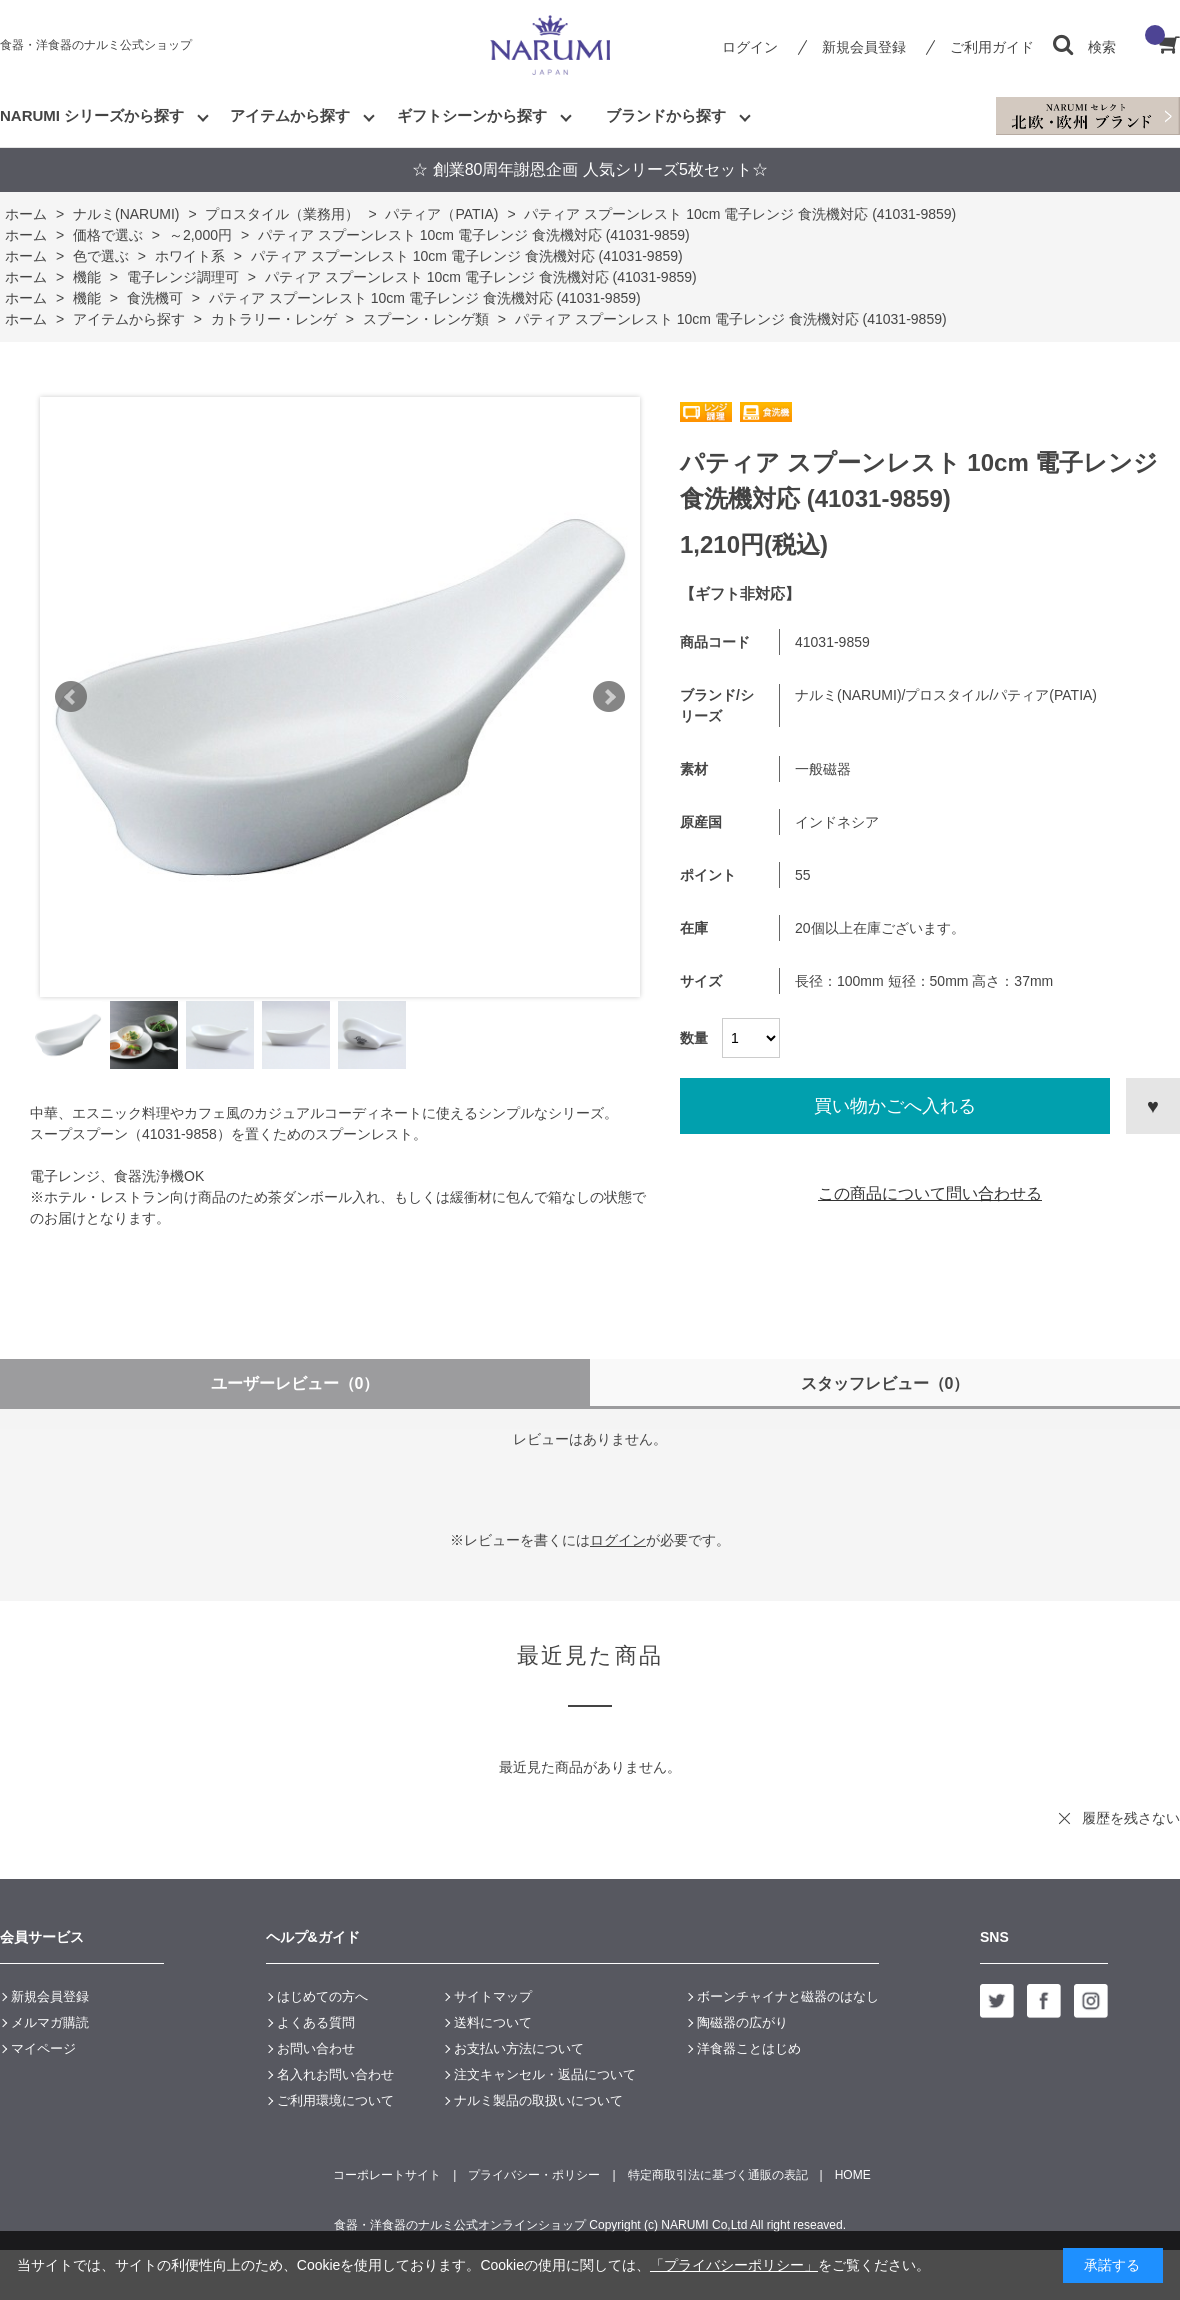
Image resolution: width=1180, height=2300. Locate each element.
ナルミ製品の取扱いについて (538, 2100)
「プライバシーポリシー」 (734, 2265)
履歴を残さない (1131, 1818)
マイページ (43, 2048)
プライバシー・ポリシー (534, 2175)
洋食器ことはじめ (749, 2048)
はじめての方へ (322, 1996)
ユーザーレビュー (295, 1383)
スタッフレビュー (885, 1383)
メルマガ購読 (50, 2022)
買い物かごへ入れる (895, 1106)
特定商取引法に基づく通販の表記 (718, 2175)
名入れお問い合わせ (335, 2074)
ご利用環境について (335, 2100)
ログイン (750, 47)
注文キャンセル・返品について (545, 2074)
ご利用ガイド (992, 47)
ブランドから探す (666, 115)
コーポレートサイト (387, 2175)
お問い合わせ (316, 2048)
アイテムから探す (290, 115)
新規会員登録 (864, 47)
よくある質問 (316, 2022)
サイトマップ (493, 1996)
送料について (493, 2022)
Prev (71, 697)
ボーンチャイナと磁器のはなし (788, 1996)
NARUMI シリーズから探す (92, 115)
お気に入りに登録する (1153, 1106)
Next (609, 697)
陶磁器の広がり (742, 2022)
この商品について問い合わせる (930, 1193)
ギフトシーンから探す (472, 115)
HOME (853, 2175)
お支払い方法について (519, 2048)
